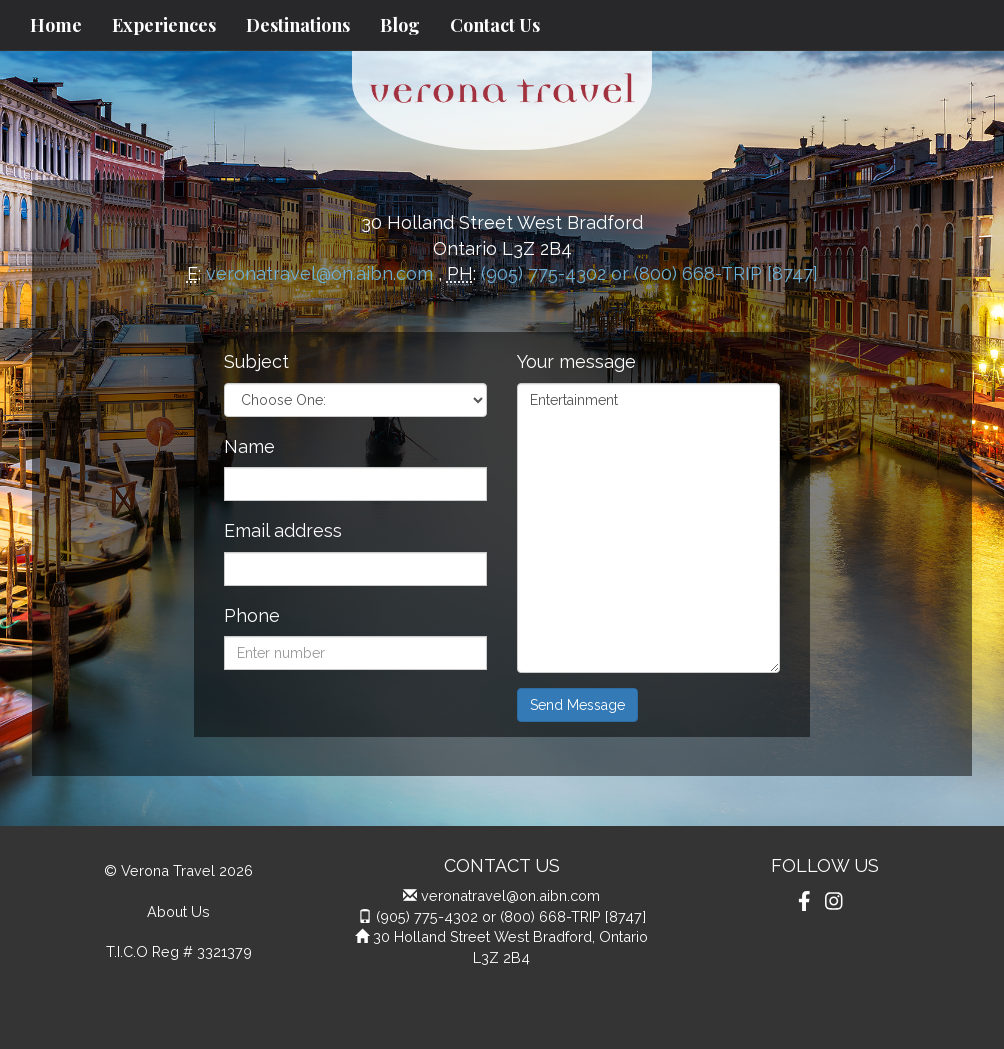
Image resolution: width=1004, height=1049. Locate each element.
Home (56, 25)
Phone (252, 615)
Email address (283, 530)
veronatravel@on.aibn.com (319, 273)
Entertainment (648, 528)
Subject (256, 361)
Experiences (164, 25)
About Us (178, 911)
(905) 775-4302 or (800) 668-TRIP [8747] (649, 273)
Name (249, 446)
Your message (576, 361)
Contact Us (495, 25)
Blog (400, 25)
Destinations (298, 25)
